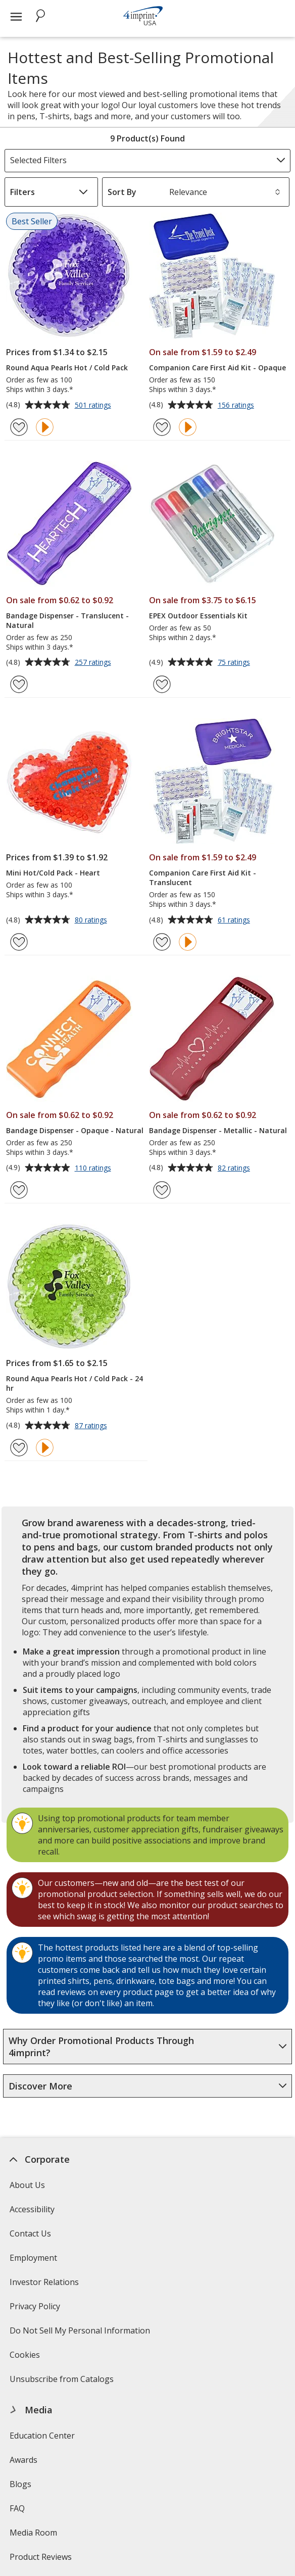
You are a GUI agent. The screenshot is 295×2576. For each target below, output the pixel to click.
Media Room (33, 2532)
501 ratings (94, 405)
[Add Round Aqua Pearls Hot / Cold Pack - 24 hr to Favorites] (19, 1448)
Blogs (20, 2484)
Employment (33, 2257)
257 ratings (94, 662)
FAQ (17, 2508)
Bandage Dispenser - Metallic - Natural (218, 1130)
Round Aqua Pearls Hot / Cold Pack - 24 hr (74, 1383)
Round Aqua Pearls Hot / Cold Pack (67, 367)
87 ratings (92, 1426)
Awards (23, 2459)
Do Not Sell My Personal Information (81, 2334)
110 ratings (94, 1168)
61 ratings (235, 920)
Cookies (26, 2358)
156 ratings (237, 405)
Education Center (42, 2435)
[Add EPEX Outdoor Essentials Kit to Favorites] (162, 684)
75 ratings (235, 662)
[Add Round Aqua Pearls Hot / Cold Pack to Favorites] (19, 427)
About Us (27, 2185)
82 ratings (235, 1168)
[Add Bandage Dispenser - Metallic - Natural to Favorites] (162, 1190)
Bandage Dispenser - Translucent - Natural (67, 620)
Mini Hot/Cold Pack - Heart (53, 873)
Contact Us (30, 2233)
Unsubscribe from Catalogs (63, 2382)
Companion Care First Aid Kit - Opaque (217, 367)
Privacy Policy (36, 2309)
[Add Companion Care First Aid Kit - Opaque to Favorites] (162, 427)
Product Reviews (41, 2556)
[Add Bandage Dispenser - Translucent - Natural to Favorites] (19, 684)
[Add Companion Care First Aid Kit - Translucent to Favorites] (162, 942)
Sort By (122, 192)
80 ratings (92, 920)
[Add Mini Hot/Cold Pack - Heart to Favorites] (19, 942)
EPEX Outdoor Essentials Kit (198, 615)
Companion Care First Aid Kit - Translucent (202, 877)
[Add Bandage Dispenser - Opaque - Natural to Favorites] (19, 1190)
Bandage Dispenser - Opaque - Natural (74, 1130)
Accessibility (32, 2209)
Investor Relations (45, 2285)
